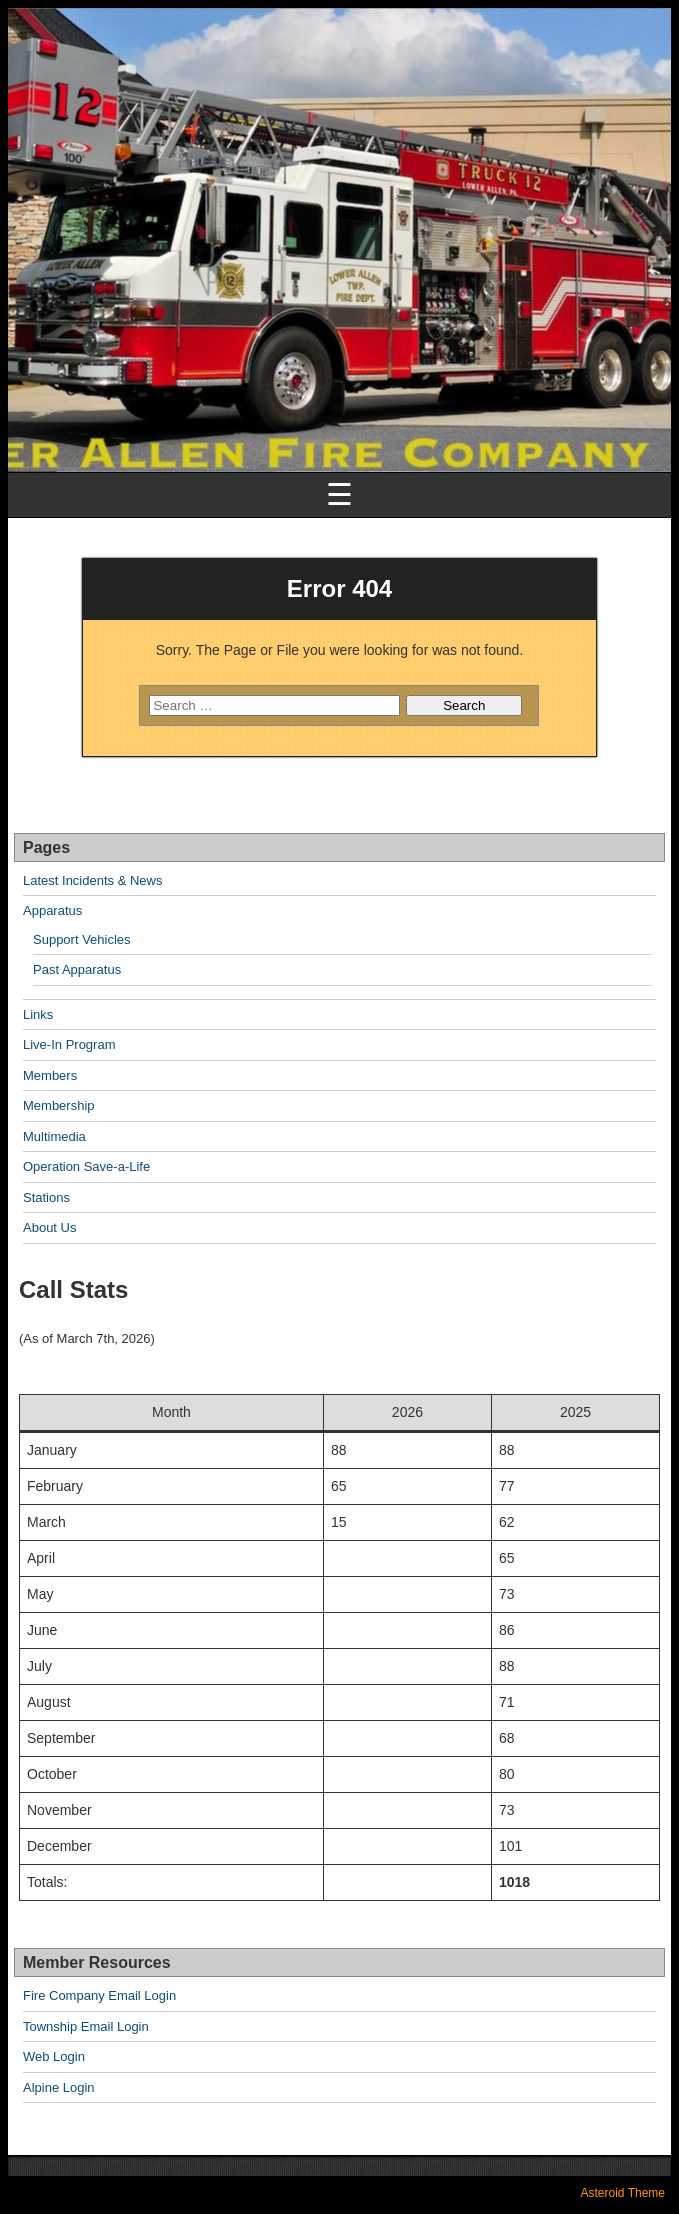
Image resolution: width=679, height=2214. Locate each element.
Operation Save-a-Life (86, 1166)
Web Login (54, 2056)
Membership (59, 1105)
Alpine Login (59, 2087)
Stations (46, 1197)
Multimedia (54, 1136)
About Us (49, 1227)
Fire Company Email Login (99, 1995)
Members (50, 1075)
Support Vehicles (82, 939)
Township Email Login (86, 2026)
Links (38, 1014)
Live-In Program (69, 1044)
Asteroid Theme (623, 2193)
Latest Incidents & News (92, 880)
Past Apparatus (77, 969)
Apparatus (52, 910)
